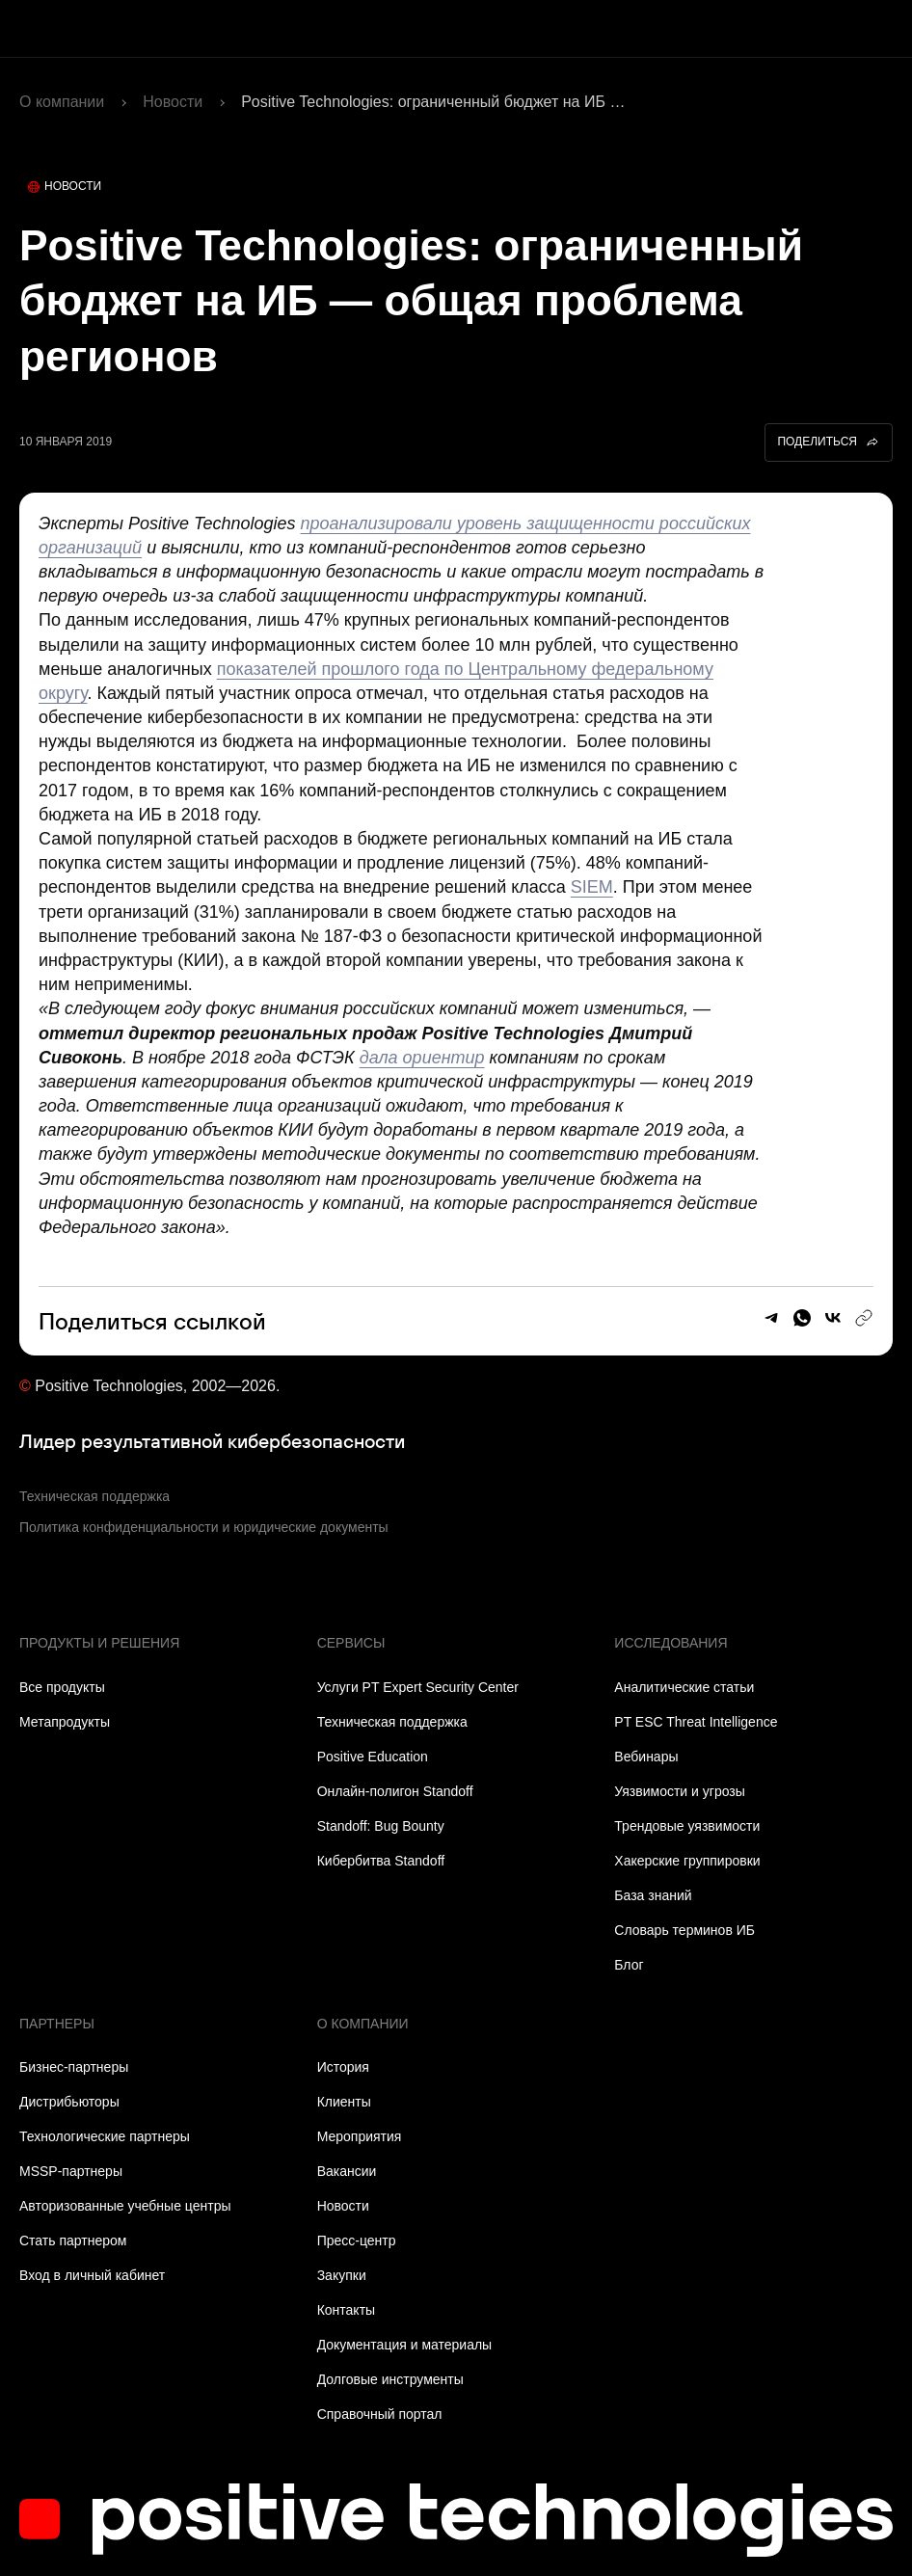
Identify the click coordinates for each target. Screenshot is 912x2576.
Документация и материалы (405, 2344)
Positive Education (372, 1756)
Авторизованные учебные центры (124, 2206)
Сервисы (351, 1642)
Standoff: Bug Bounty (380, 1826)
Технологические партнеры (104, 2136)
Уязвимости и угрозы (679, 1791)
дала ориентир (422, 1057)
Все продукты (62, 1687)
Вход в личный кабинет (92, 2275)
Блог (628, 1964)
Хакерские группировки (687, 1860)
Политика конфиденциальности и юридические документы (204, 1527)
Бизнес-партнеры (73, 2067)
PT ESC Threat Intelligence (695, 1722)
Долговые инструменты (390, 2379)
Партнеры (56, 2023)
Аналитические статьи (684, 1687)
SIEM (592, 887)
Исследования (670, 1642)
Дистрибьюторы (69, 2101)
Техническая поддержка (94, 1496)
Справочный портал (380, 2414)
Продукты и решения (99, 1642)
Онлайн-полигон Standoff (395, 1791)
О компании (61, 102)
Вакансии (347, 2171)
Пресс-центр (356, 2240)
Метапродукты (64, 1722)
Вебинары (646, 1756)
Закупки (341, 2275)
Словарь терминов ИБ (684, 1930)
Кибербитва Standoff (381, 1860)
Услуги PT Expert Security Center (418, 1687)
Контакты (346, 2310)
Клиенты (344, 2101)
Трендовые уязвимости (687, 1826)
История (343, 2067)
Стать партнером (72, 2240)
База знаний (652, 1895)
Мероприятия (359, 2136)
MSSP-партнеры (70, 2171)
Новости (172, 102)
